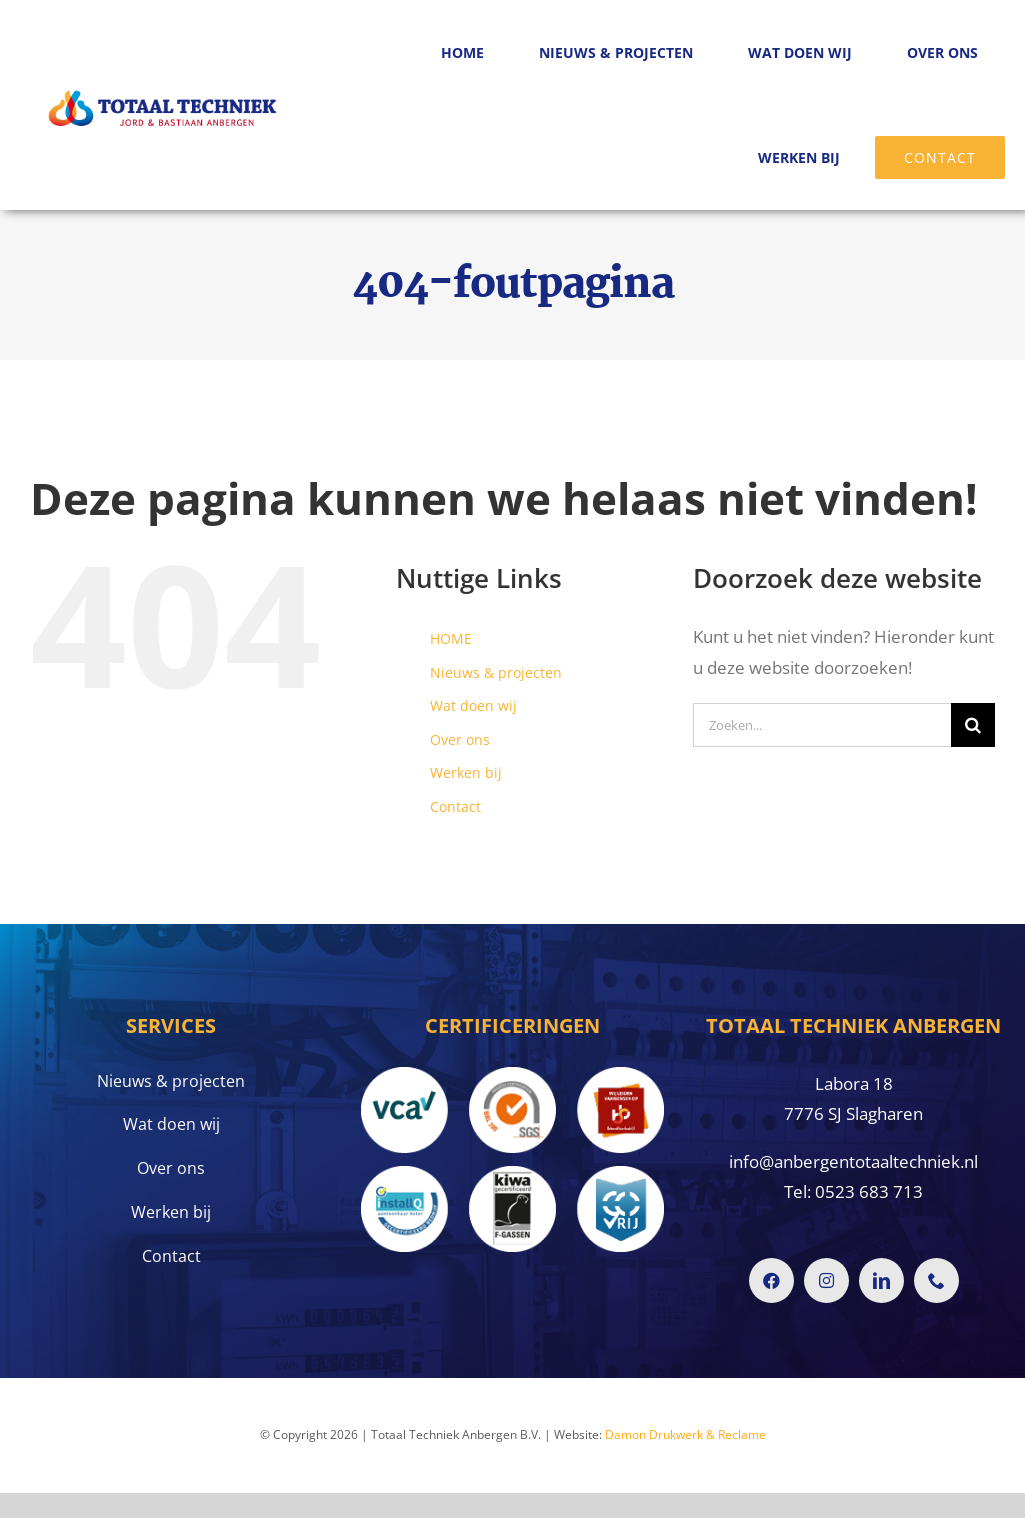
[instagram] (826, 1280)
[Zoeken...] (822, 725)
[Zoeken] (973, 725)
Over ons (460, 739)
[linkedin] (881, 1280)
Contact (455, 806)
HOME (451, 638)
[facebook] (771, 1280)
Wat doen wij (473, 705)
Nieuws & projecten (496, 672)
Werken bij (466, 772)
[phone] (936, 1280)
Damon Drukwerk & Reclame (685, 1434)
